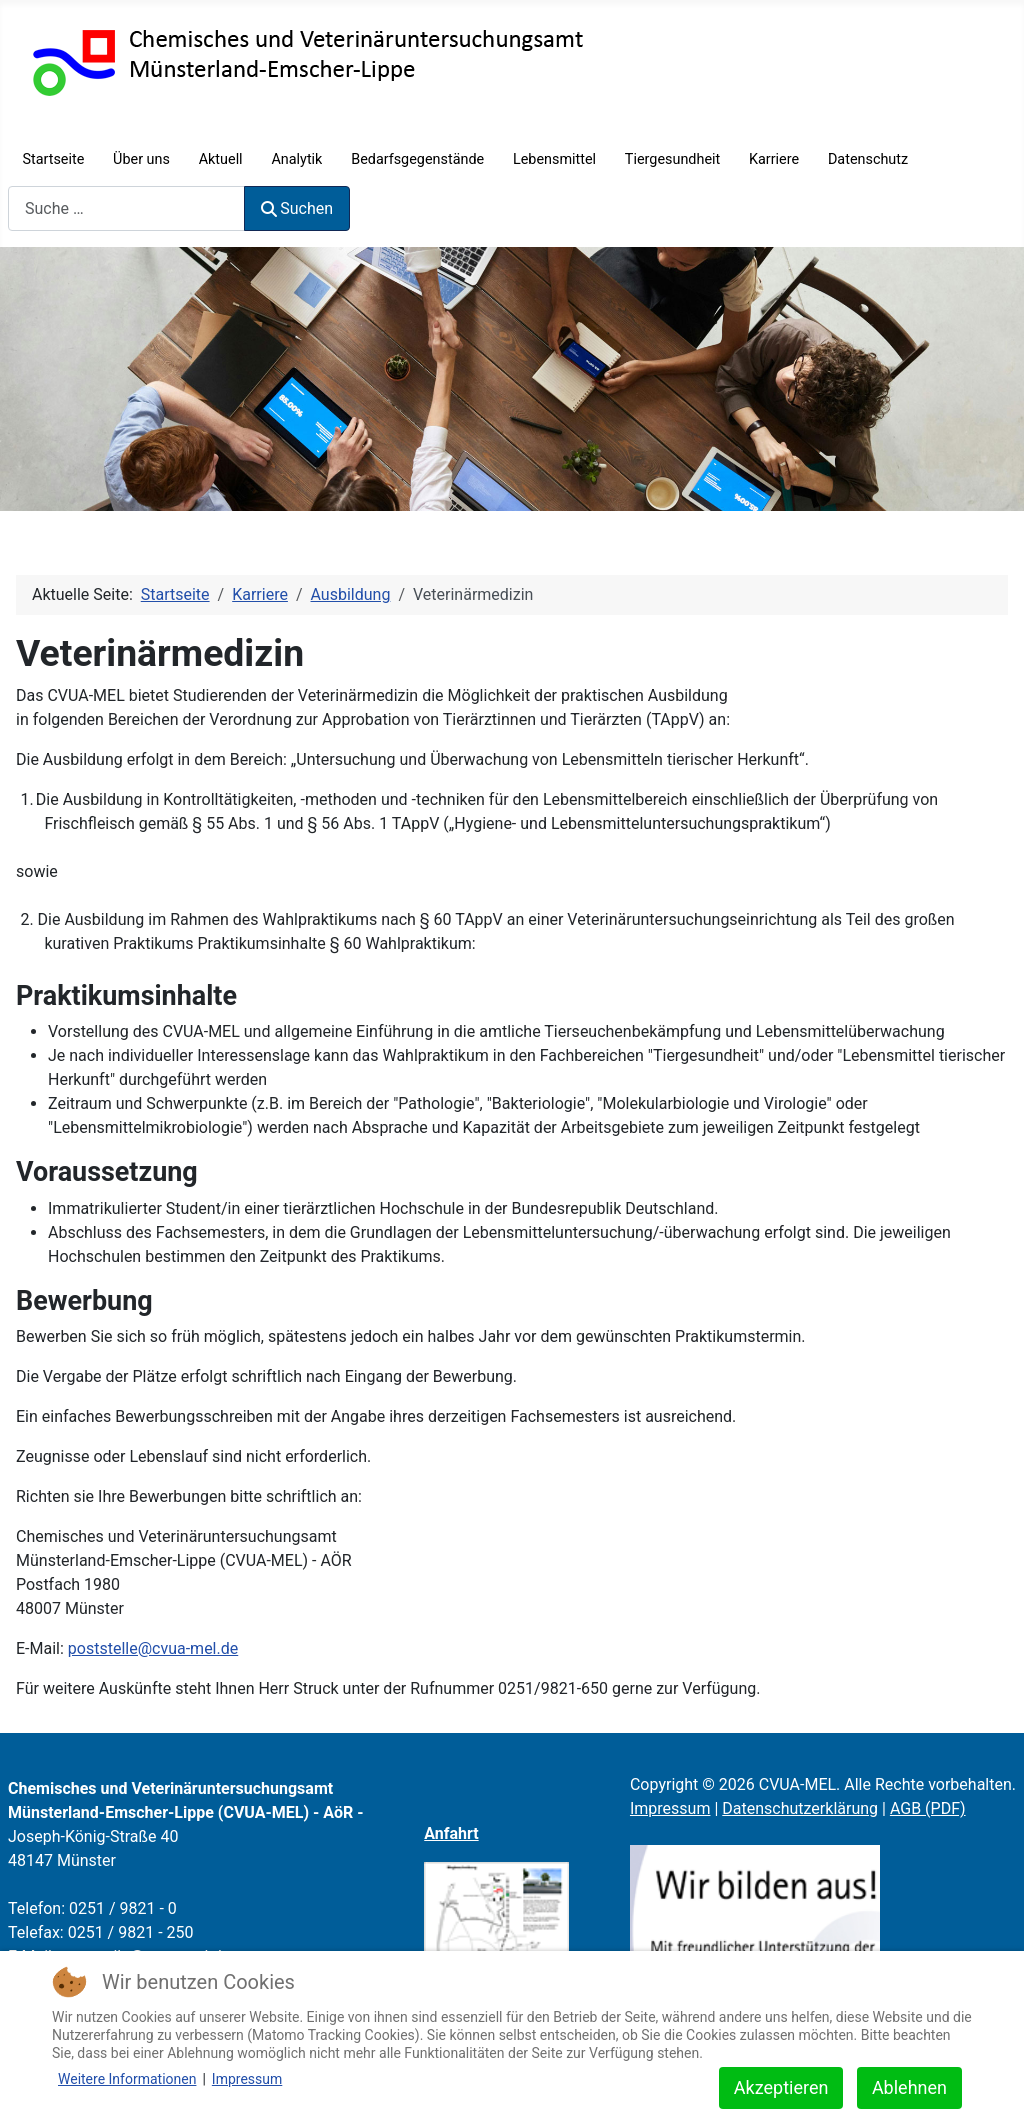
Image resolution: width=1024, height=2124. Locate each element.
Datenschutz (868, 159)
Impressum (670, 1808)
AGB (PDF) (928, 1808)
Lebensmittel (554, 159)
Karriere (774, 159)
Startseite (53, 159)
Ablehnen (909, 2087)
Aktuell (221, 159)
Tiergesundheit (672, 159)
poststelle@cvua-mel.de (153, 1648)
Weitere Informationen (127, 2079)
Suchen (297, 208)
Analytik (296, 159)
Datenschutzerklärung (800, 1808)
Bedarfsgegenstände (417, 159)
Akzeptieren (781, 2087)
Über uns (141, 159)
